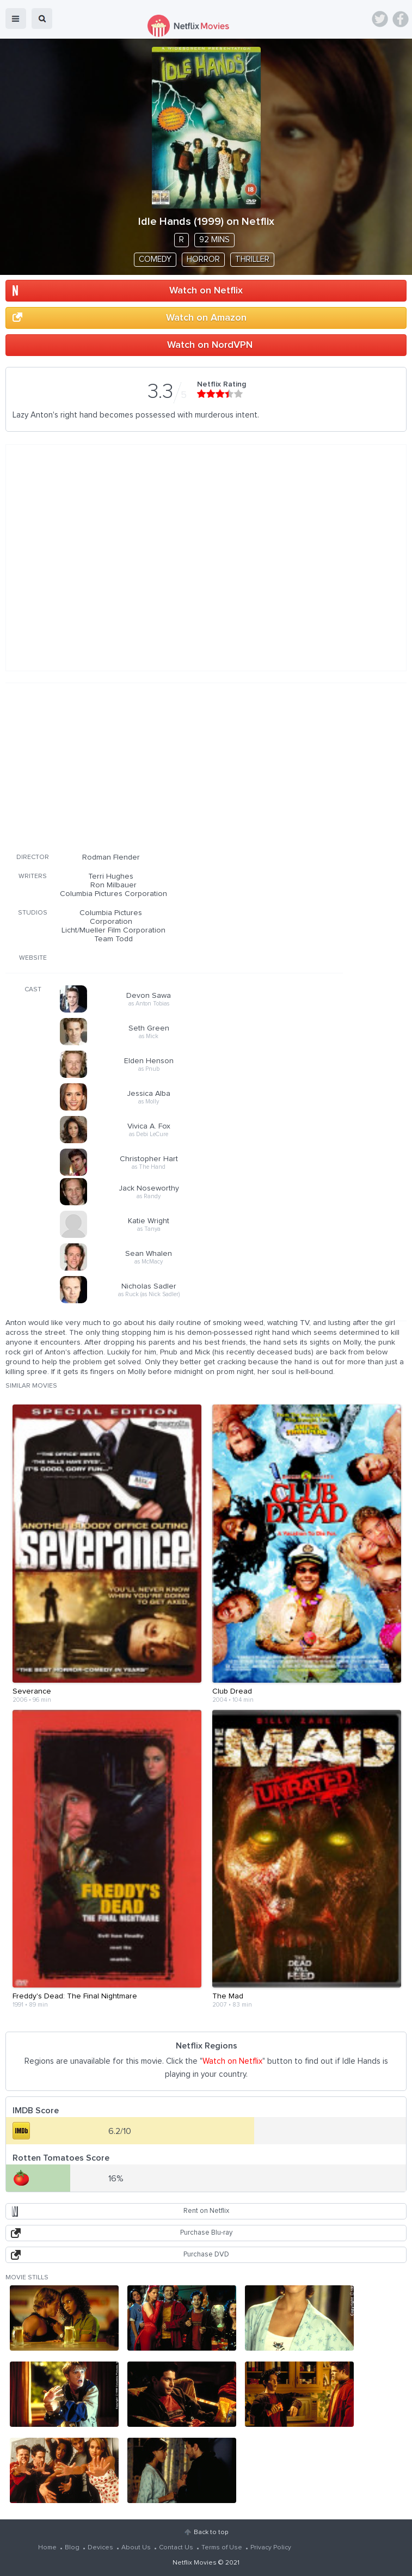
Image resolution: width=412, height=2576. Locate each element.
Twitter (380, 19)
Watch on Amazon (206, 318)
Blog (72, 2547)
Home (47, 2547)
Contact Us (176, 2547)
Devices (100, 2547)
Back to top (211, 2532)
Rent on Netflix (206, 2211)
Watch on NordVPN (210, 345)
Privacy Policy (270, 2547)
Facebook (400, 19)
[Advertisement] (174, 766)
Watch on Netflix (206, 291)
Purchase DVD (206, 2254)
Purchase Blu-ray (206, 2232)
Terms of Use (221, 2547)
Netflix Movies (195, 2563)
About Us (136, 2547)
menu (15, 18)
